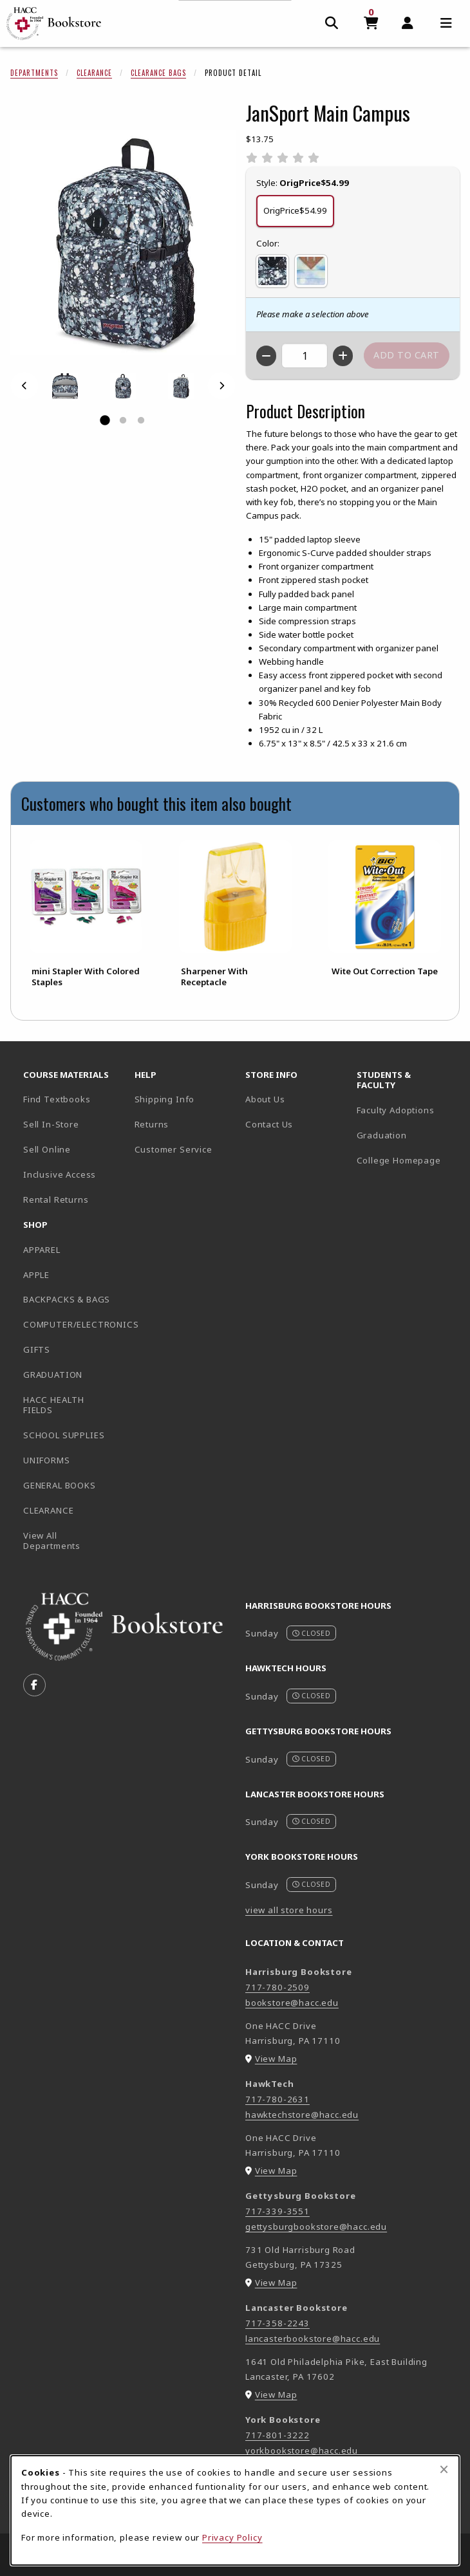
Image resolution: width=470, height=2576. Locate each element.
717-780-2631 (277, 2099)
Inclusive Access (59, 1174)
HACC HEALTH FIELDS (53, 1405)
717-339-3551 (277, 2211)
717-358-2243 (277, 2323)
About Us (265, 1099)
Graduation (382, 1135)
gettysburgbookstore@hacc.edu (316, 2226)
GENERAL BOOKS (59, 1485)
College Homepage (407, 1160)
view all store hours (289, 1910)
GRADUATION (52, 1374)
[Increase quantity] (343, 356)
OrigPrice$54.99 (295, 210)
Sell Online (47, 1149)
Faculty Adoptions (396, 1110)
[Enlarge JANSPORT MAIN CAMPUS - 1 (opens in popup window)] (65, 386)
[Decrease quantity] (266, 356)
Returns (152, 1124)
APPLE (36, 1275)
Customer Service (173, 1149)
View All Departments (51, 1541)
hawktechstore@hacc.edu (302, 2114)
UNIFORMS (46, 1460)
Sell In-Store (51, 1124)
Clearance (94, 73)
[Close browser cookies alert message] (444, 2469)
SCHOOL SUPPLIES (63, 1435)
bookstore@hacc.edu (292, 2002)
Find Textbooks (57, 1099)
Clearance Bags (158, 73)
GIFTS (36, 1349)
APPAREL (42, 1250)
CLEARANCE (48, 1510)
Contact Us (269, 1124)
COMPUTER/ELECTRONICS (73, 1324)
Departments (34, 73)
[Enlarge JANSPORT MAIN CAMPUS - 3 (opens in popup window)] (181, 386)
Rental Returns (56, 1199)
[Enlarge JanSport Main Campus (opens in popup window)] (123, 242)
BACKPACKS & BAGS (66, 1299)
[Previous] (24, 386)
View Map (276, 2058)
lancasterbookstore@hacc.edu (312, 2338)
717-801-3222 (277, 2435)
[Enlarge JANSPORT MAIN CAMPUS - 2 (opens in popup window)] (123, 386)
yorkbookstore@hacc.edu (301, 2450)
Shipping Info (165, 1099)
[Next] (221, 386)
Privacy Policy (232, 2537)
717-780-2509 (277, 1987)
